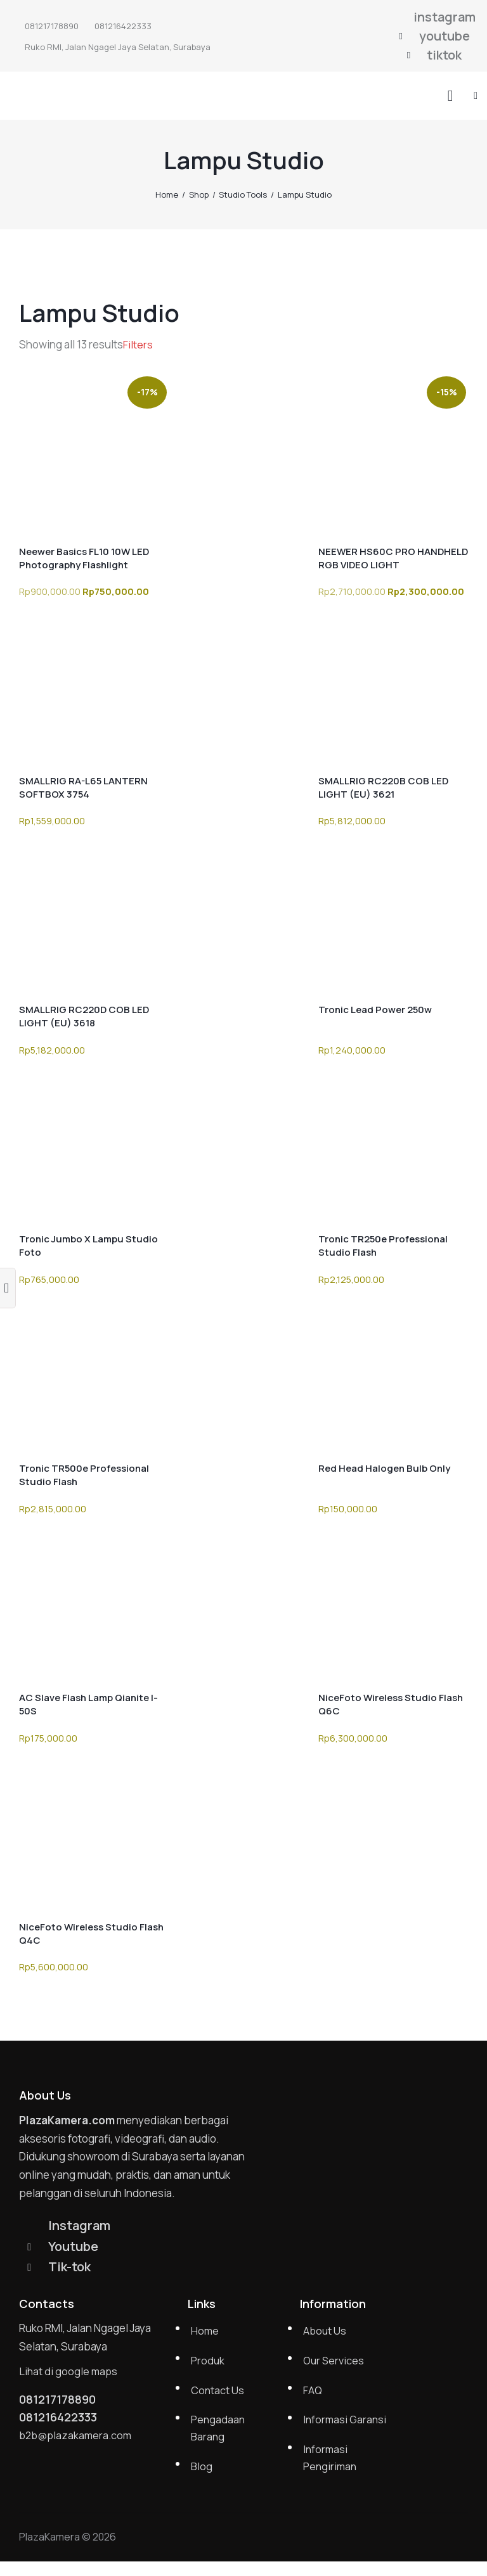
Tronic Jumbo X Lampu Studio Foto (88, 1245)
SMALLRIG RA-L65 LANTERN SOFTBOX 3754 (83, 787)
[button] (475, 95)
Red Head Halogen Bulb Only (384, 1468)
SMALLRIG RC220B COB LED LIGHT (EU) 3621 (383, 787)
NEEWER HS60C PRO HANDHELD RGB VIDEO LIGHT (393, 558)
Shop (199, 194)
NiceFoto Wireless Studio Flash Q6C (390, 1704)
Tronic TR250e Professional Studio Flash (383, 1245)
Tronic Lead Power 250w (375, 1009)
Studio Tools (243, 194)
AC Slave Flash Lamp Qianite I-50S (88, 1704)
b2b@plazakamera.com (77, 2440)
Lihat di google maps (69, 2374)
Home (166, 194)
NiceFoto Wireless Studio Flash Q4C (91, 1933)
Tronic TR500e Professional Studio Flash (84, 1475)
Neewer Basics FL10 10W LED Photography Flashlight (84, 558)
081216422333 (62, 2422)
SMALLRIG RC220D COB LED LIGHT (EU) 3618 (84, 1016)
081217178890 (61, 2403)
